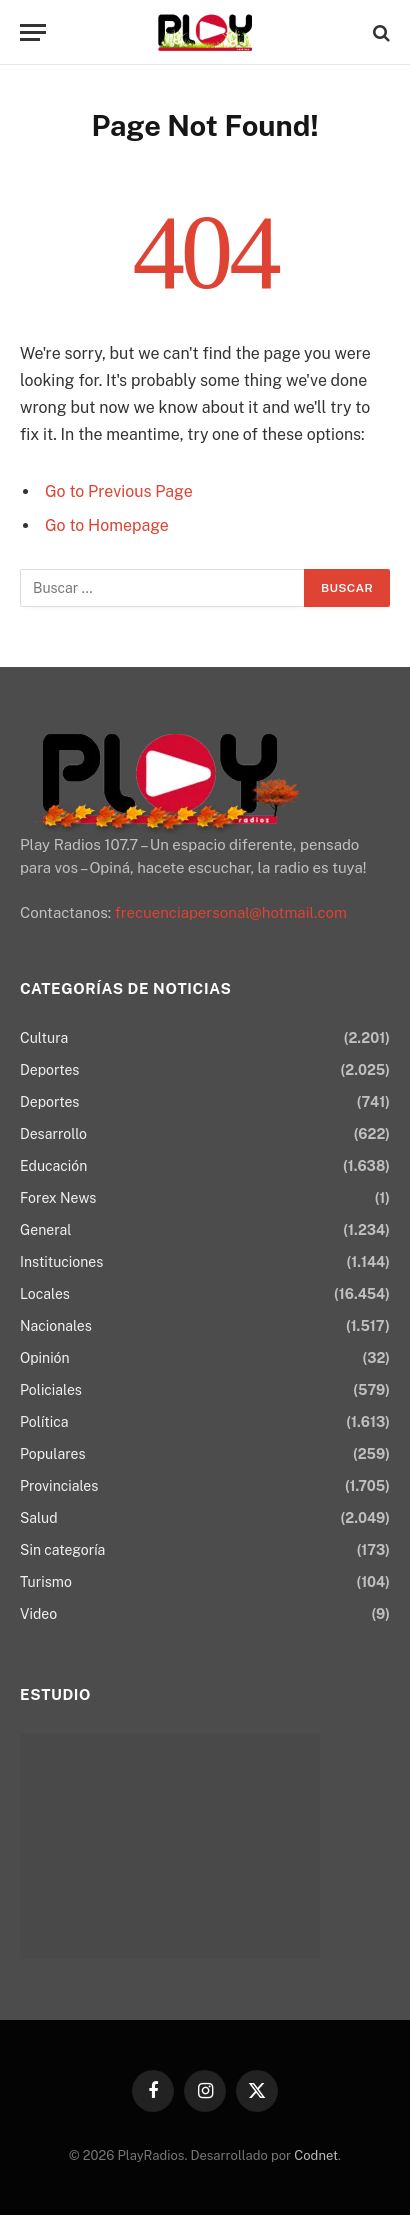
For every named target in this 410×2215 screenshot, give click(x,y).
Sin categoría (62, 1550)
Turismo (46, 1582)
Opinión (45, 1358)
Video (38, 1614)
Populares (52, 1454)
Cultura (44, 1038)
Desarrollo (53, 1134)
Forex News (58, 1198)
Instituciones (61, 1262)
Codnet (316, 2155)
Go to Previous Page (119, 491)
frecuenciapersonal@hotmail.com (231, 912)
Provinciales (59, 1486)
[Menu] (33, 32)
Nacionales (56, 1326)
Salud (39, 1518)
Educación (53, 1166)
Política (44, 1422)
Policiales (51, 1390)
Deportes (49, 1070)
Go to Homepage (107, 525)
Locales (45, 1294)
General (45, 1230)
